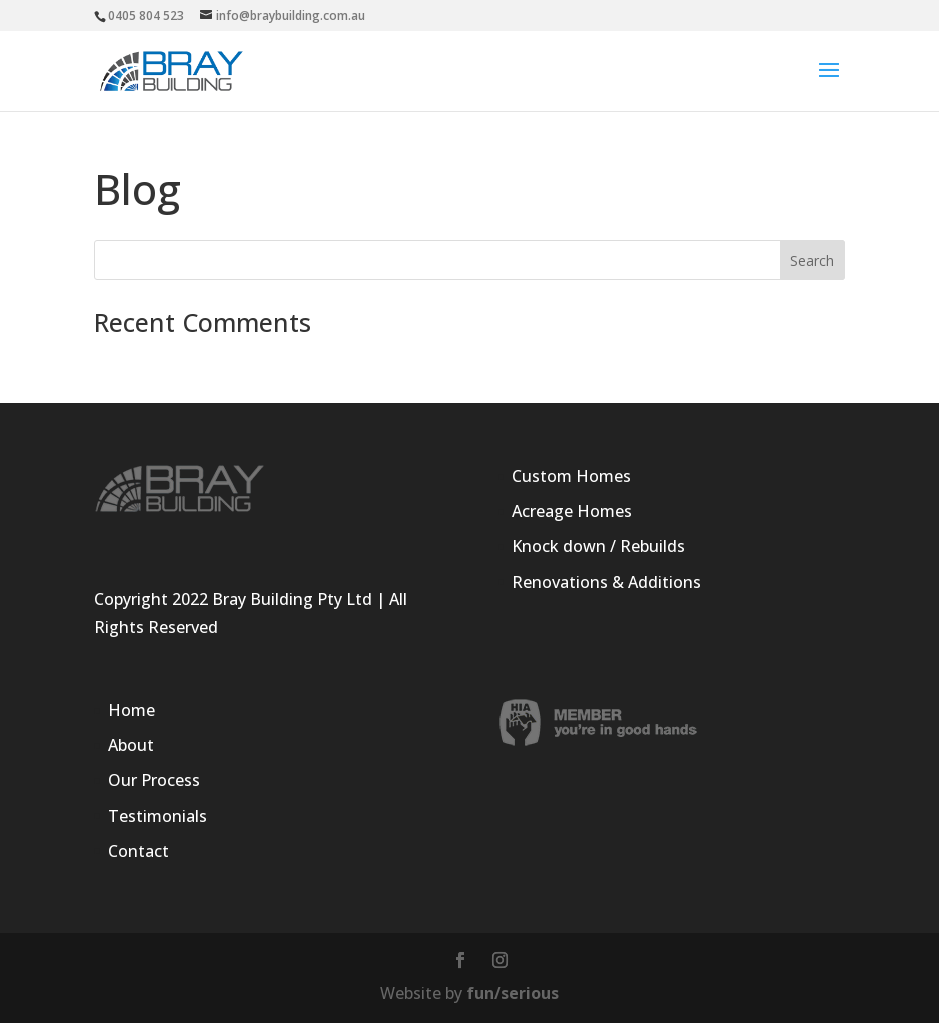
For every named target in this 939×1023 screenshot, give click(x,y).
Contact (138, 851)
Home (131, 710)
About (131, 745)
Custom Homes (571, 476)
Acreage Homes (572, 511)
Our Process (154, 780)
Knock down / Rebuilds (598, 546)
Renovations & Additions (606, 582)
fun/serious (512, 993)
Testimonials (157, 816)
